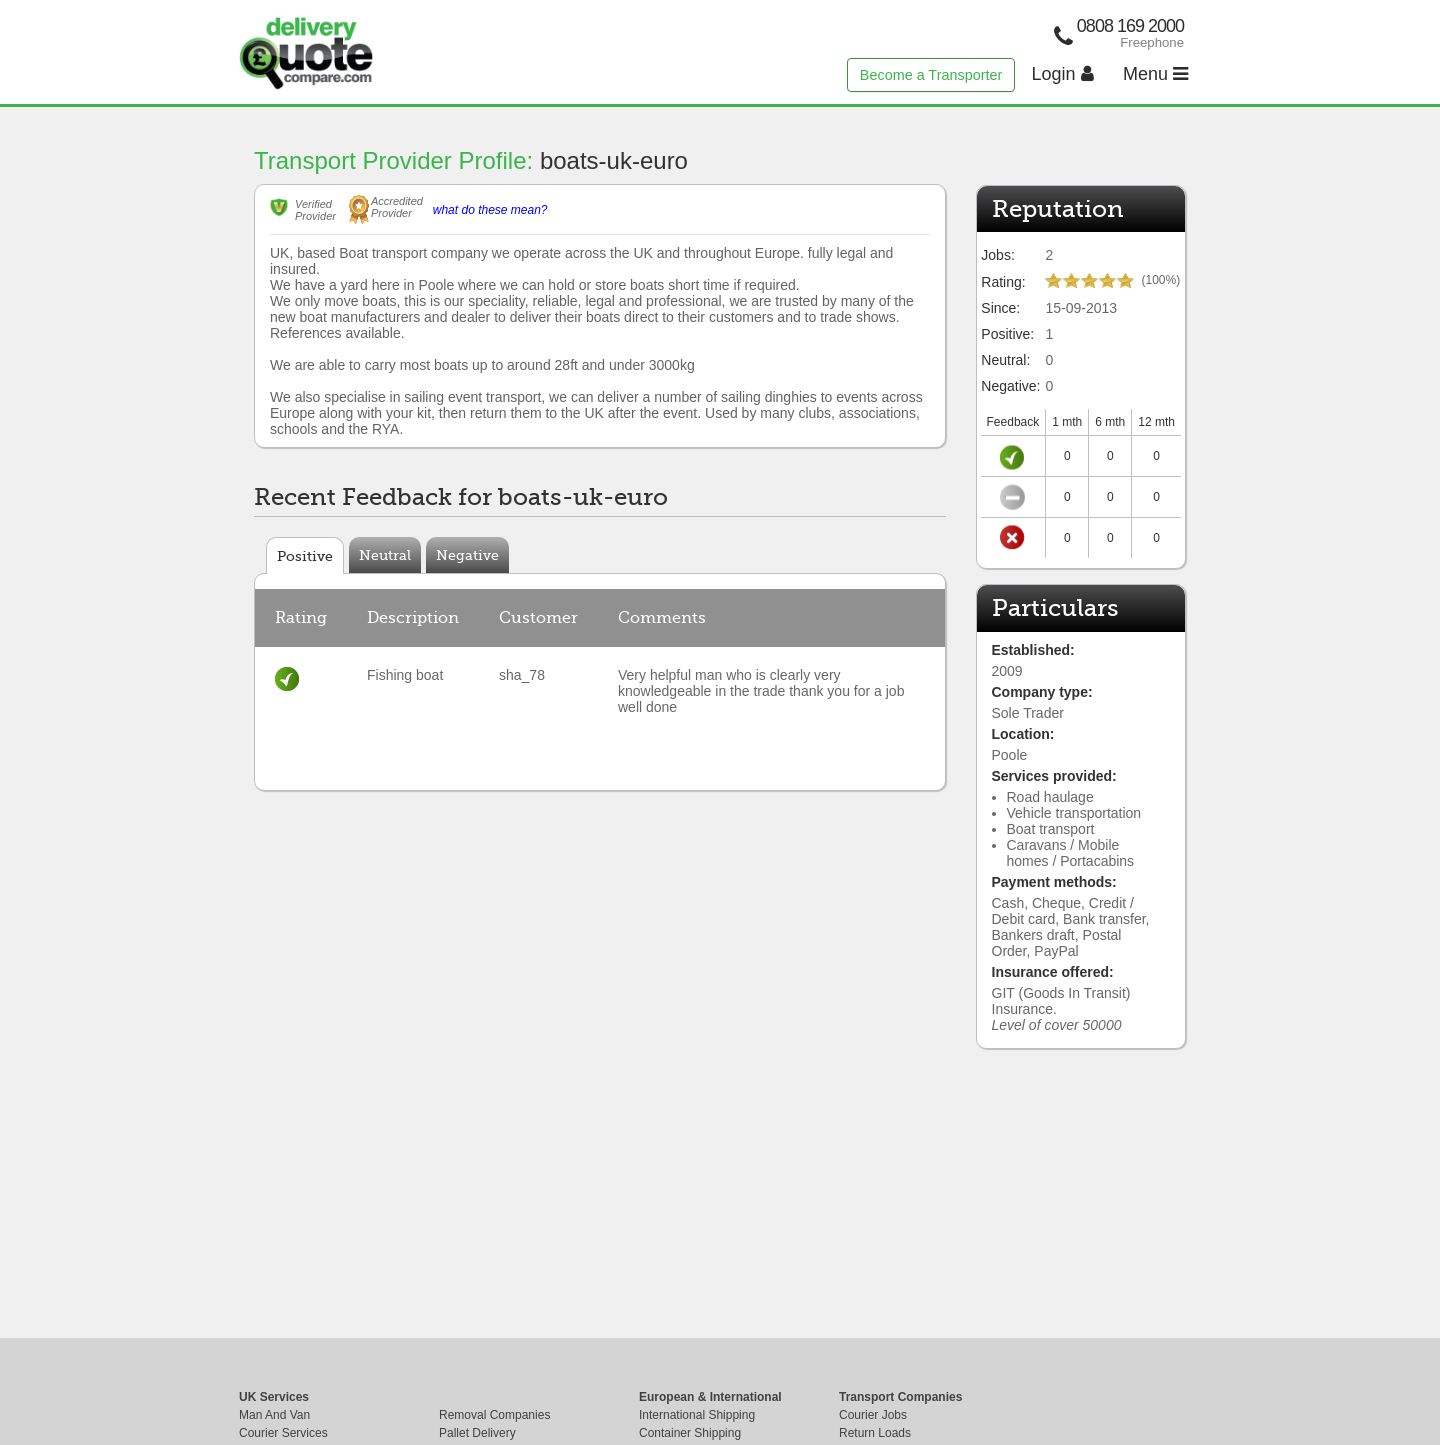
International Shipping (697, 1415)
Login (1063, 74)
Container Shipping (690, 1433)
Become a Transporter (931, 75)
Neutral (385, 555)
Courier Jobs (873, 1415)
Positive (305, 556)
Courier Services (283, 1433)
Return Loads (875, 1433)
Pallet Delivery (477, 1433)
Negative (467, 555)
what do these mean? (490, 210)
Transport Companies (900, 1397)
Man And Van (274, 1415)
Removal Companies (494, 1415)
